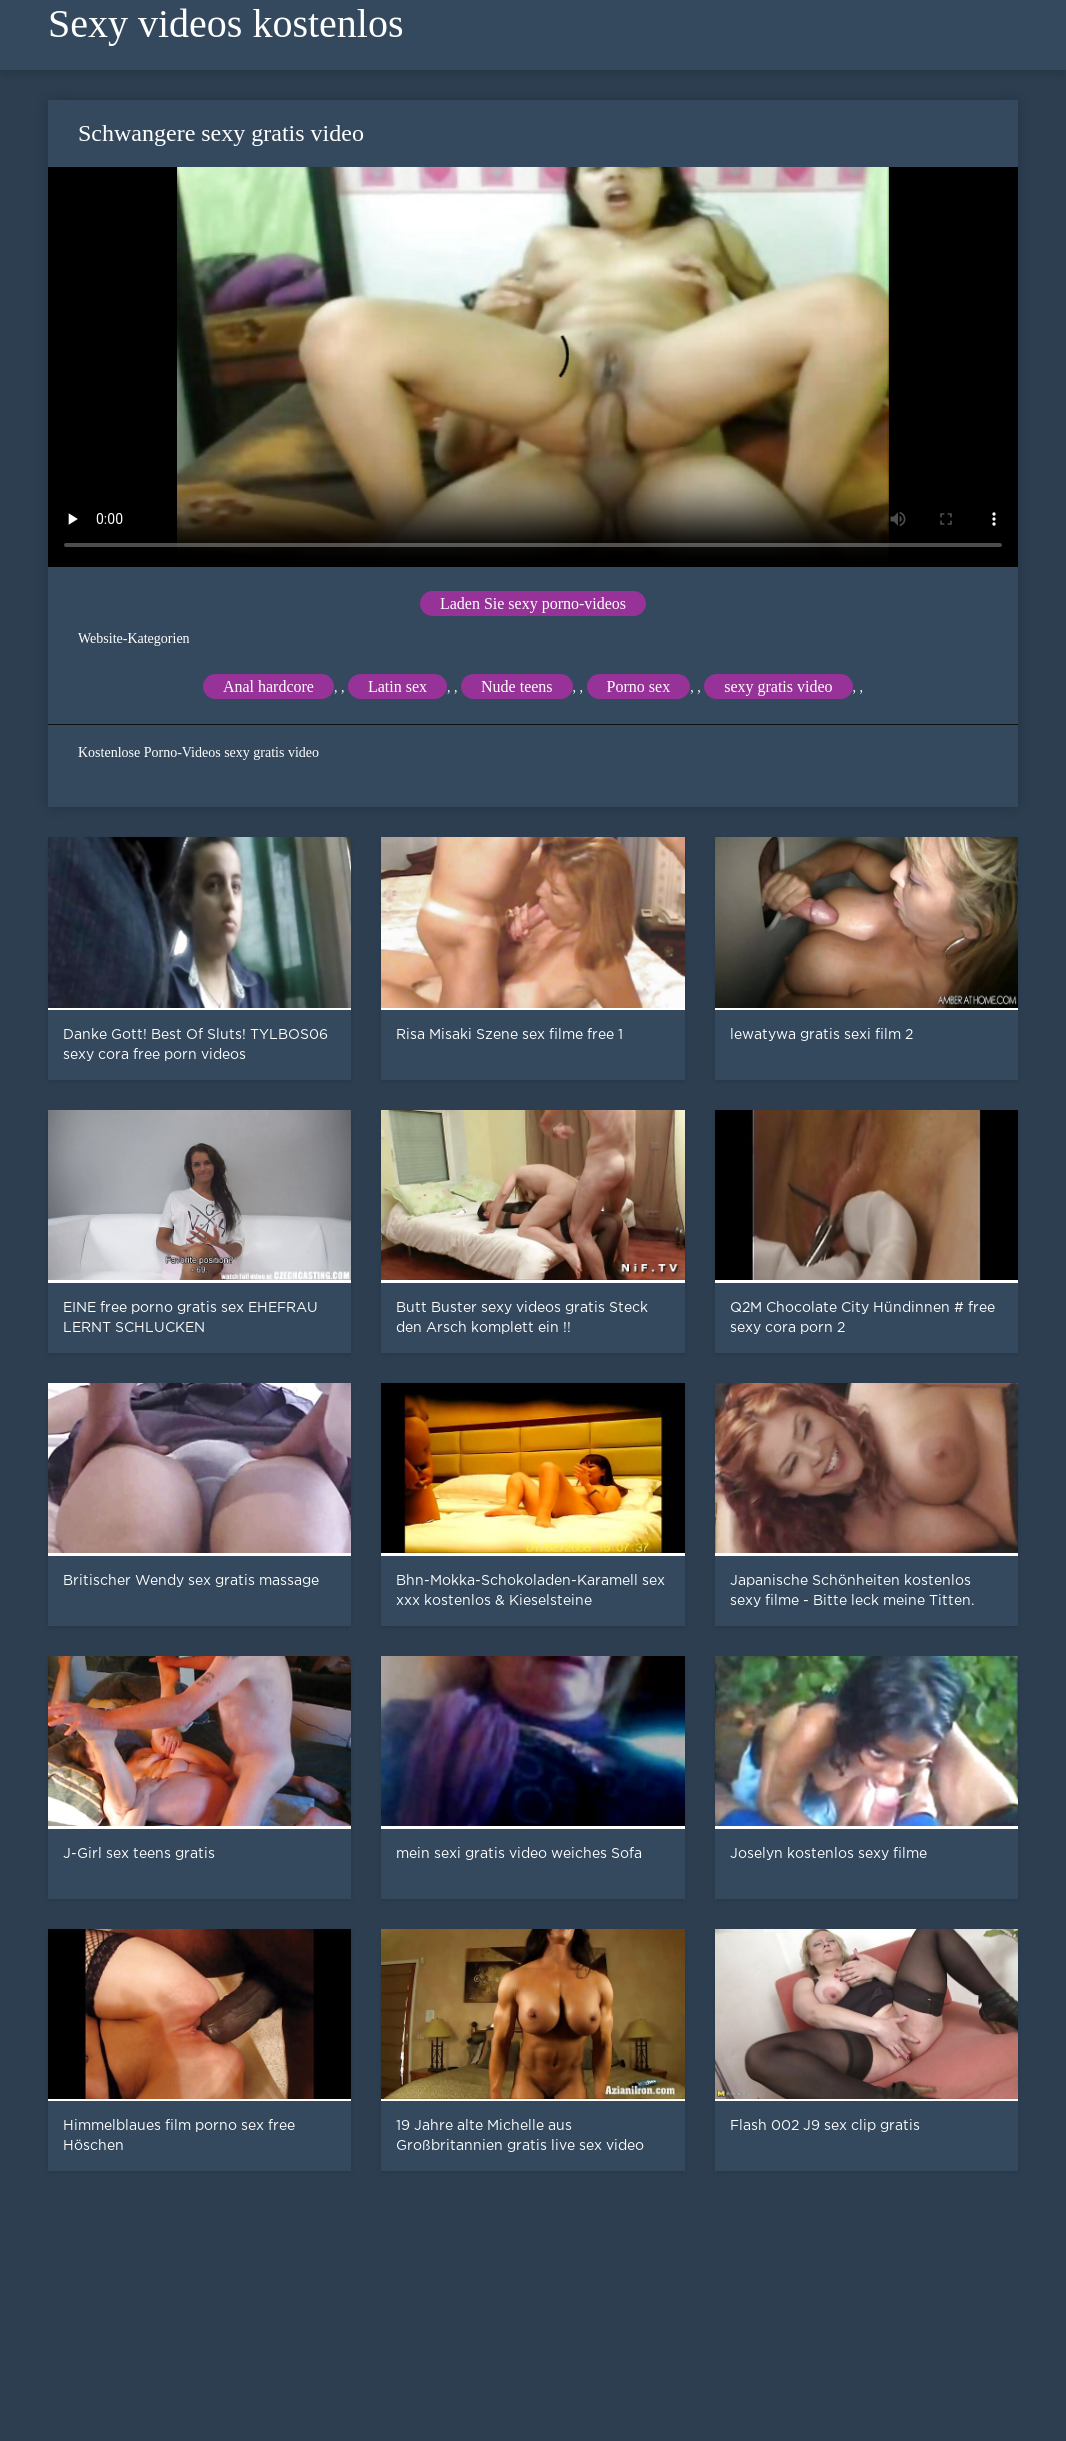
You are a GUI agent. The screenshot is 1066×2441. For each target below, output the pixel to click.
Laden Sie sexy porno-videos (533, 603)
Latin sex (397, 686)
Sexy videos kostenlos (226, 23)
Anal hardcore (268, 686)
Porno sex (639, 686)
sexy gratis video (778, 686)
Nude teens (517, 686)
